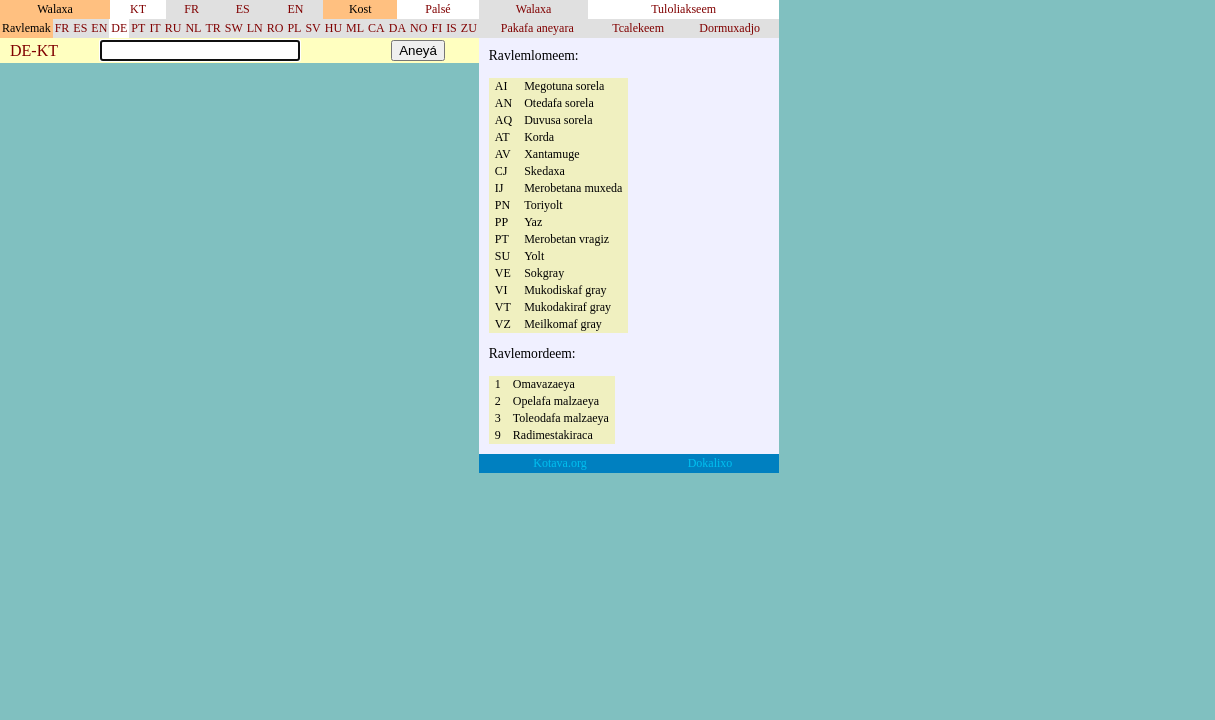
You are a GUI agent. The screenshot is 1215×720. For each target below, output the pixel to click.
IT (154, 28)
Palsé (437, 9)
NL (193, 28)
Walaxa (534, 9)
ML (355, 28)
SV (312, 28)
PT (138, 28)
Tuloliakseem (683, 9)
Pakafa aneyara (537, 28)
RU (173, 28)
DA (397, 28)
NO (418, 28)
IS (451, 28)
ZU (469, 28)
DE (119, 28)
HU (333, 28)
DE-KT (34, 51)
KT (138, 9)
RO (275, 28)
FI (436, 28)
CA (376, 28)
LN (255, 28)
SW (234, 28)
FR (191, 9)
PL (294, 28)
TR (212, 28)
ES (243, 9)
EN (295, 9)
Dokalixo (710, 463)
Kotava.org (559, 463)
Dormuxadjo (729, 28)
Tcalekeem (638, 28)
